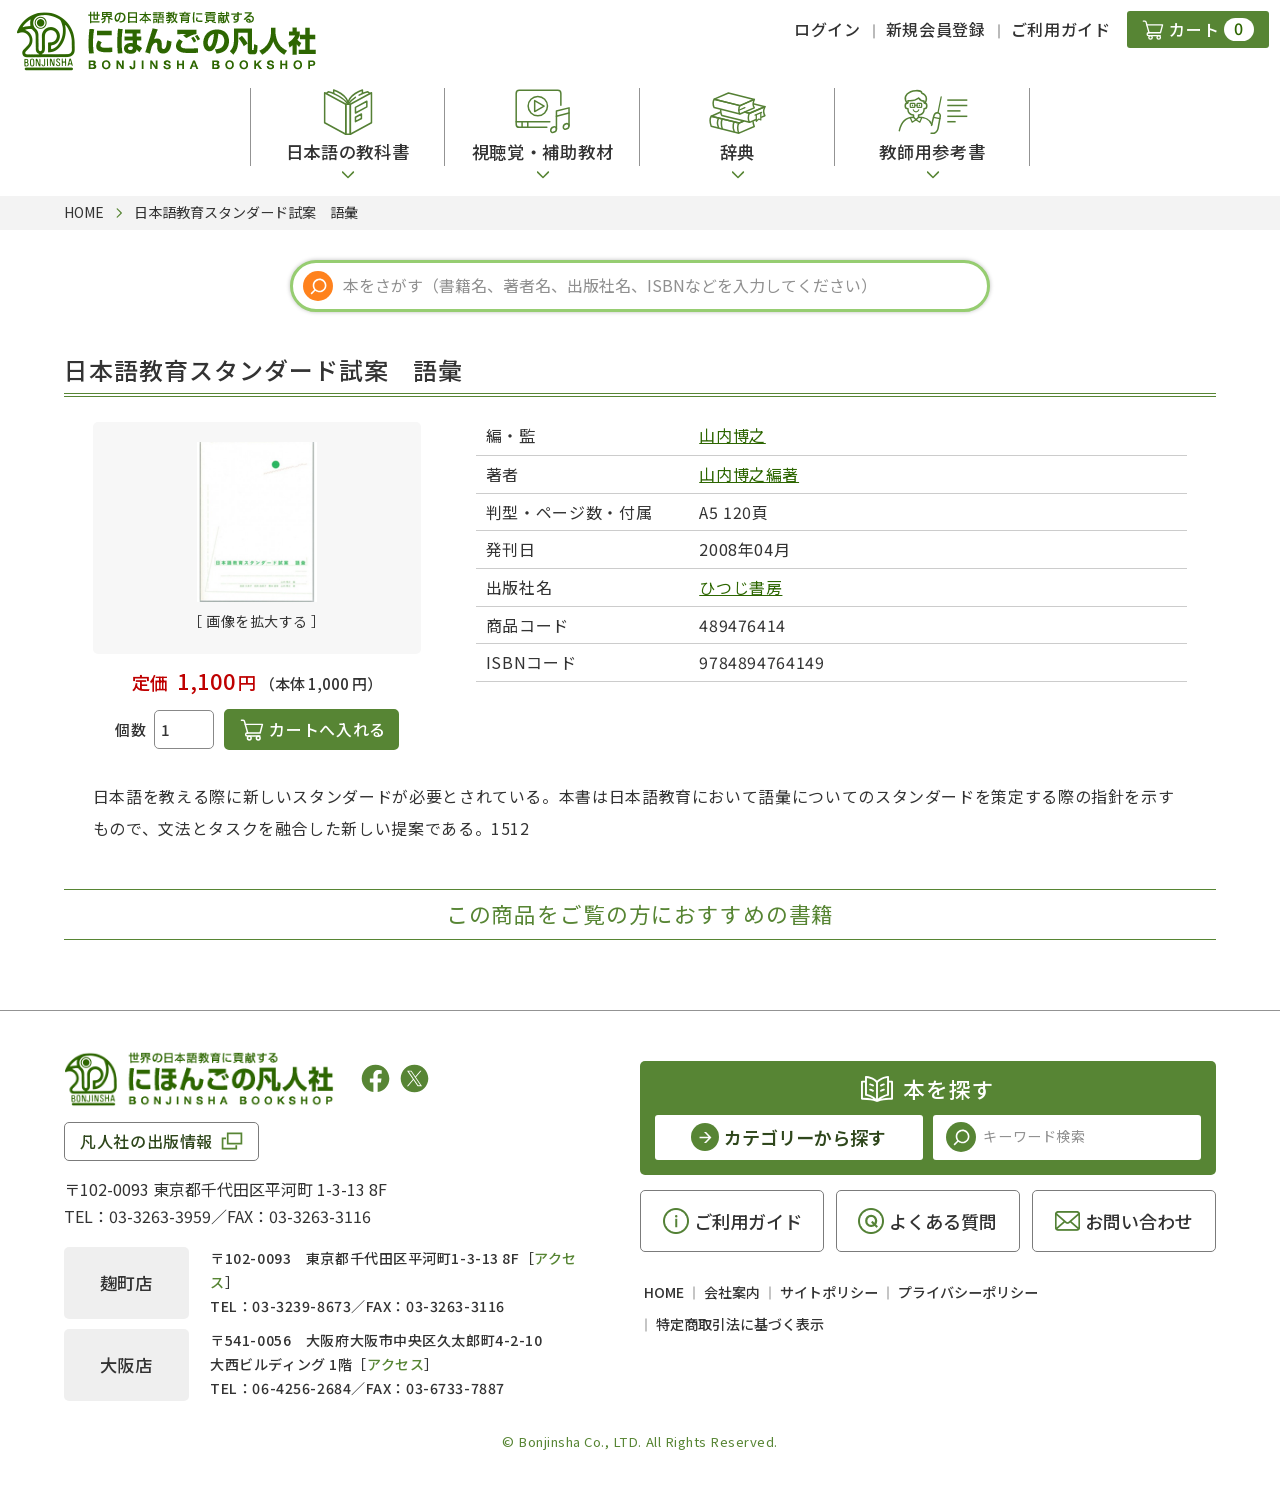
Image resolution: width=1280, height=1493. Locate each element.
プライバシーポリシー (968, 1292)
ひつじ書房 (740, 587)
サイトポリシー (829, 1292)
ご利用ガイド (1061, 29)
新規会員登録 (936, 29)
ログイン (827, 29)
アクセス (395, 1364)
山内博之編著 (749, 474)
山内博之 (732, 435)
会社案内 (732, 1292)
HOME (664, 1292)
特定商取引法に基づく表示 (740, 1324)
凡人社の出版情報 (146, 1141)
